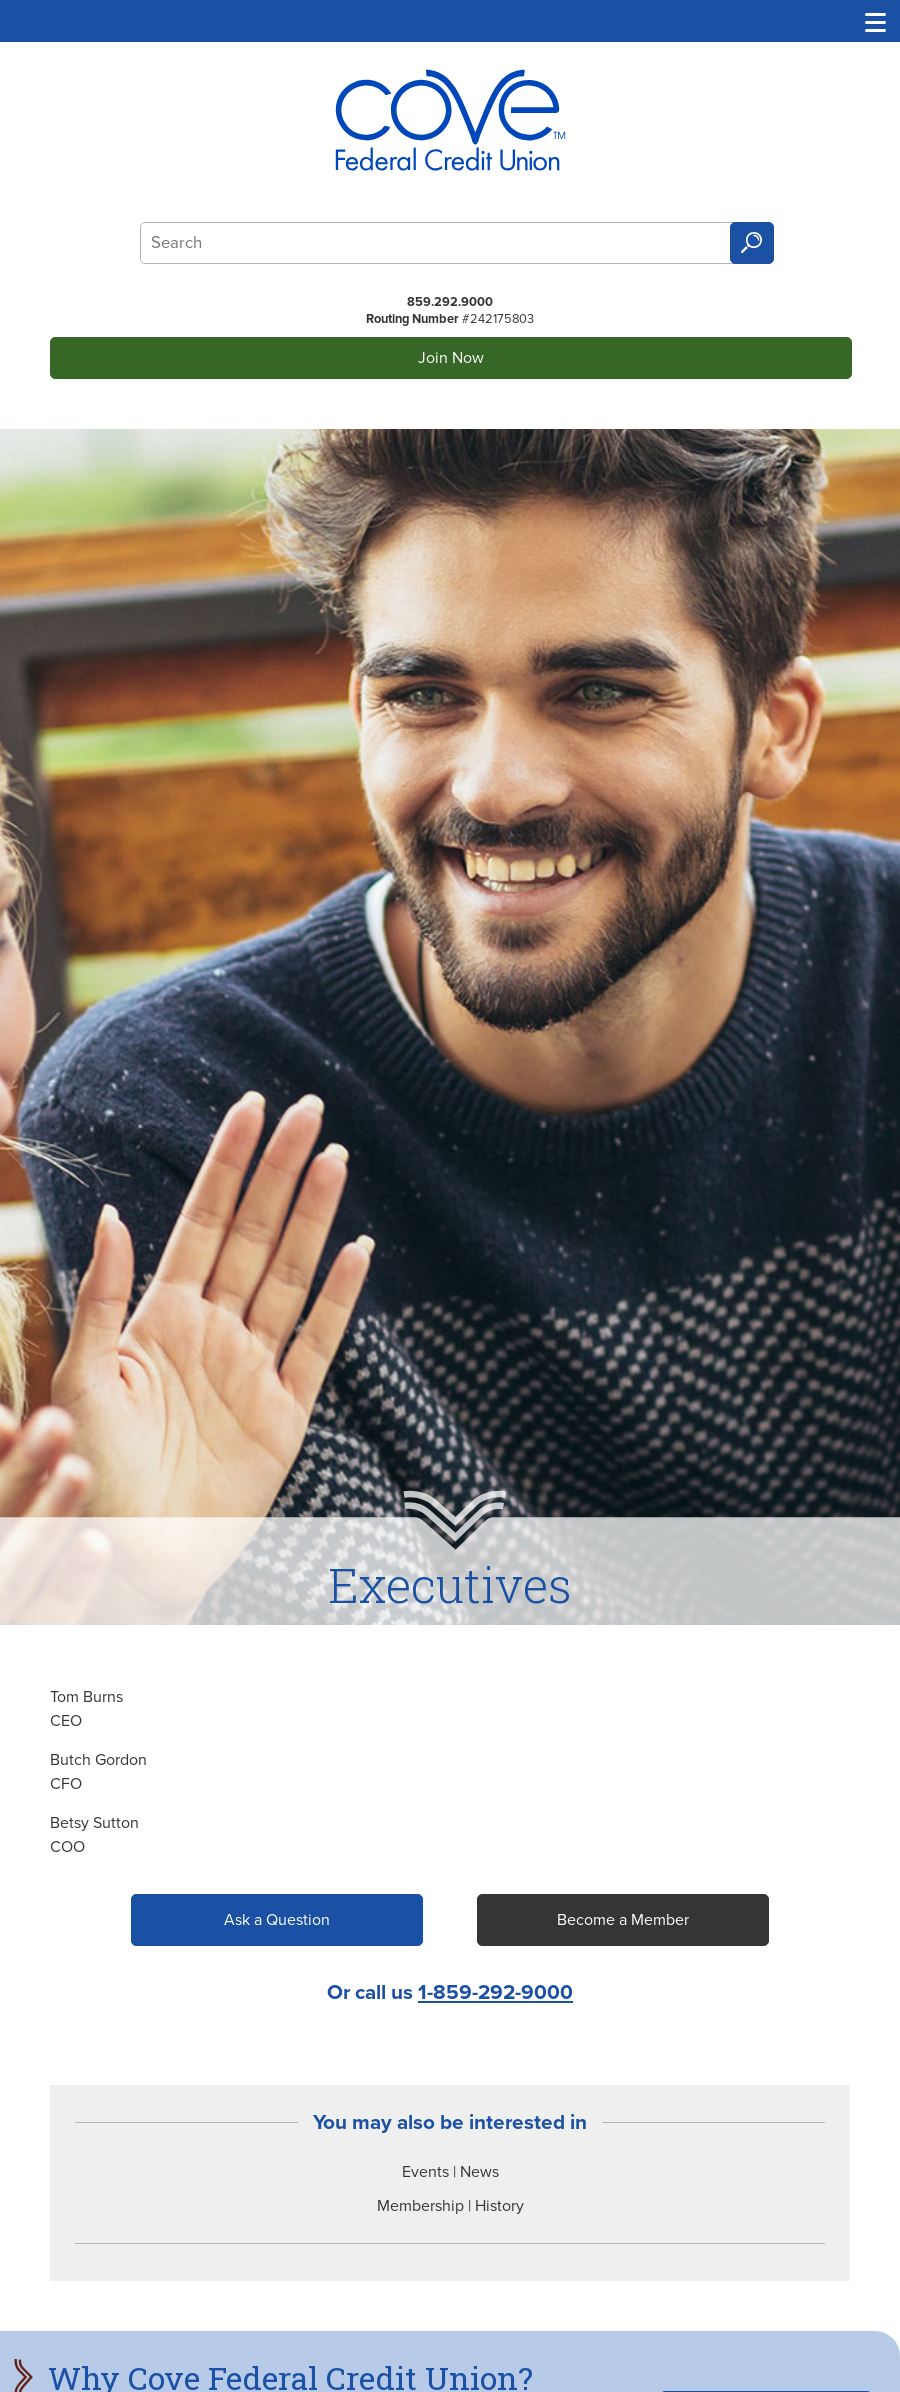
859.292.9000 (450, 302)
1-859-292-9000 (495, 1992)
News (479, 2172)
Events (425, 2172)
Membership (420, 2206)
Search (752, 243)
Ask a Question (277, 1920)
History (499, 2206)
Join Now (451, 358)
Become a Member (623, 1920)
